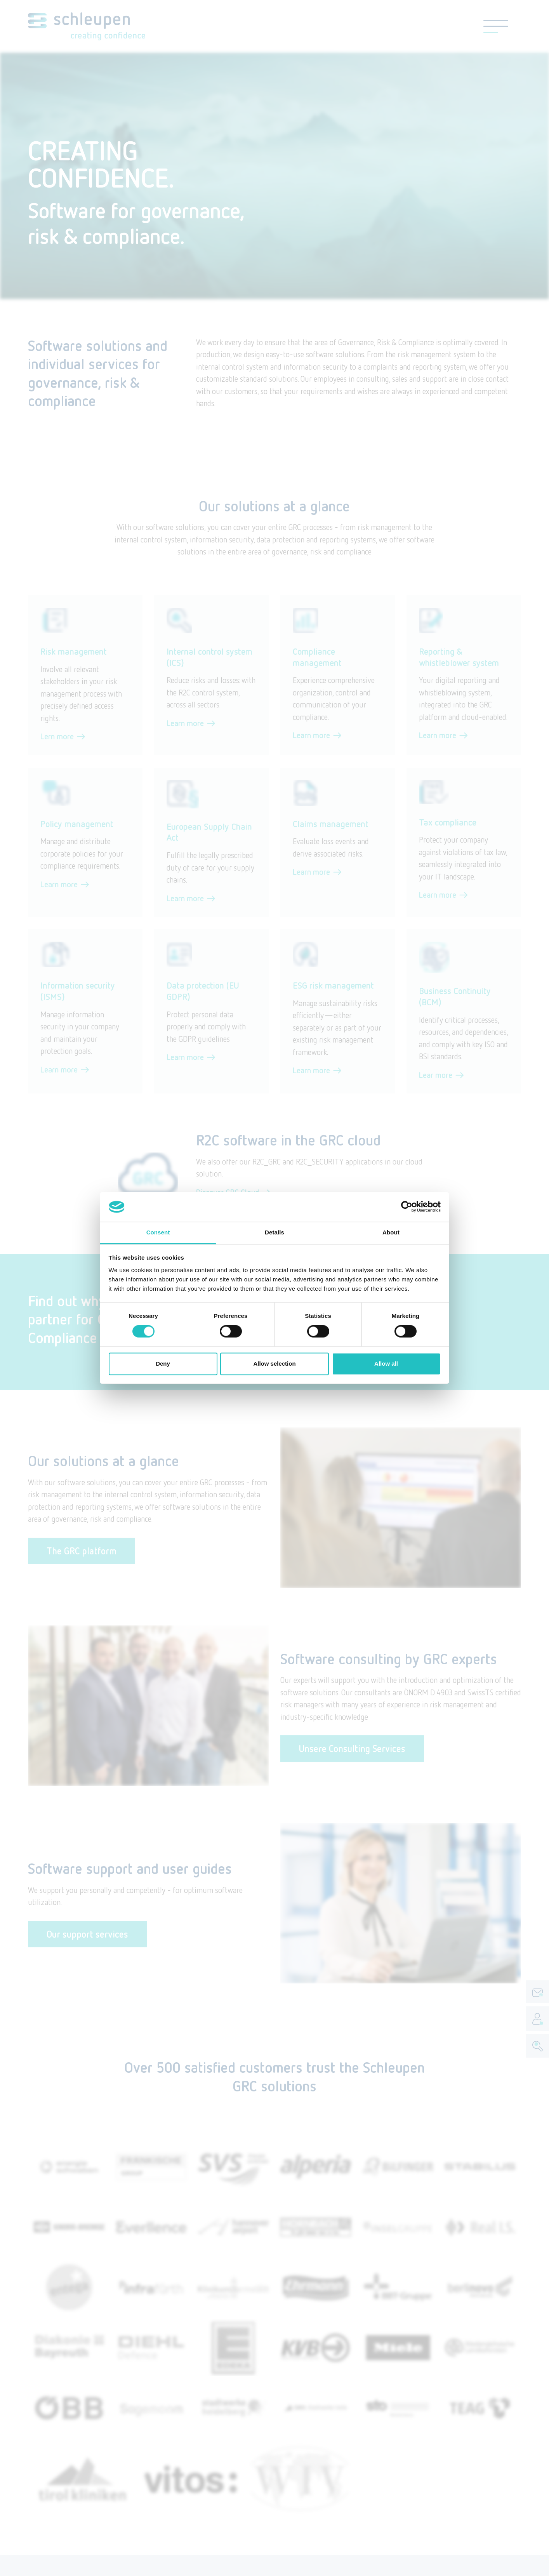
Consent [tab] (158, 1232)
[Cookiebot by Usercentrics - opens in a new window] (407, 1207)
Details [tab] (274, 1232)
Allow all (386, 1363)
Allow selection (274, 1363)
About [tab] (391, 1232)
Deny (163, 1363)
